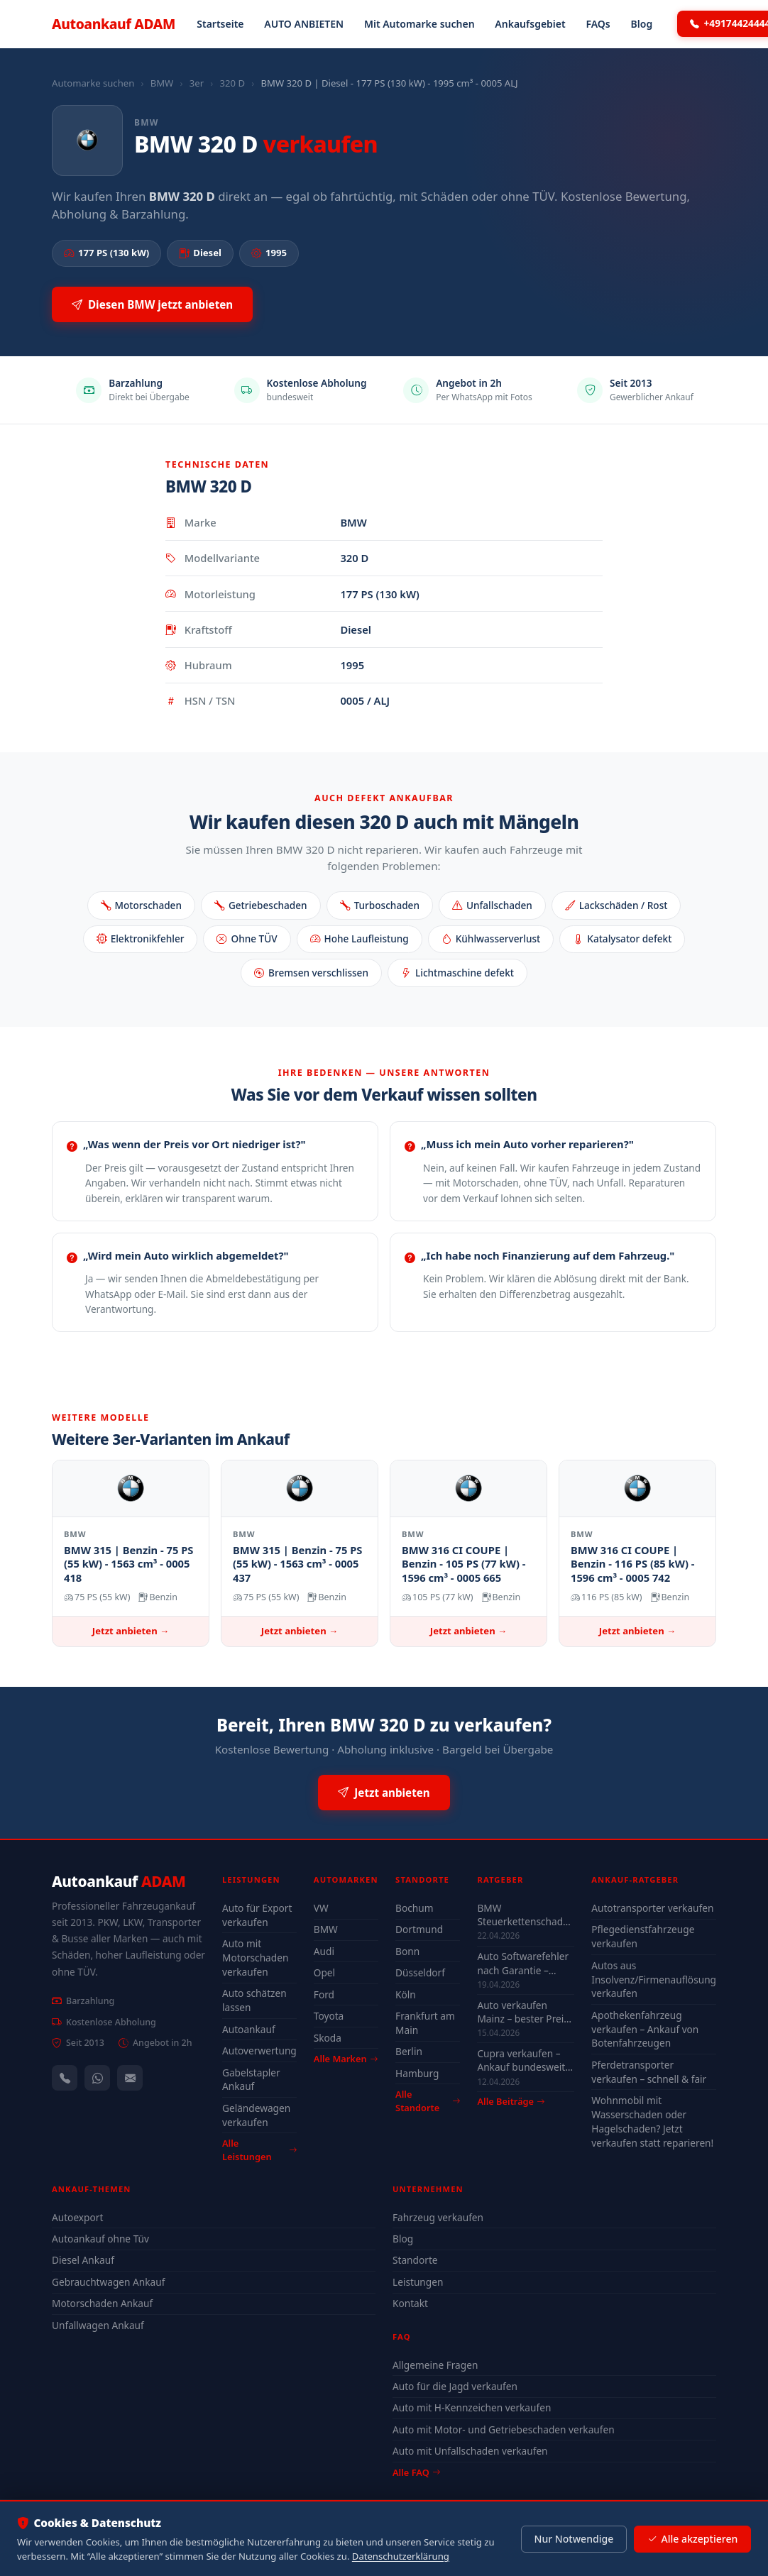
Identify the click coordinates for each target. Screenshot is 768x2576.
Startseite (220, 24)
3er (197, 83)
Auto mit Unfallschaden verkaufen (470, 2450)
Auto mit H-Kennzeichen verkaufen (472, 2407)
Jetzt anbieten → (130, 1630)
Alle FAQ (416, 2472)
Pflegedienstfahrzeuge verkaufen (642, 1936)
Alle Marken (346, 2058)
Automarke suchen (93, 83)
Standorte (415, 2260)
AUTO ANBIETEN (304, 24)
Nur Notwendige (573, 2538)
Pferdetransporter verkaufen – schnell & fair (648, 2072)
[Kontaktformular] (130, 2078)
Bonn (407, 1951)
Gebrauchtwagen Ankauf (108, 2282)
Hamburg (417, 2073)
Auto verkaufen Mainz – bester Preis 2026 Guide (522, 2011)
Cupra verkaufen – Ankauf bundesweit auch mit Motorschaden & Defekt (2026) (521, 2060)
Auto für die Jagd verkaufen (455, 2386)
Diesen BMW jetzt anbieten (152, 305)
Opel (324, 1972)
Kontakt (410, 2303)
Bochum (414, 1908)
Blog (642, 24)
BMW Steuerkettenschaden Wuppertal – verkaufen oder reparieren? (525, 1914)
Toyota (329, 2015)
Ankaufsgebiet (530, 24)
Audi (324, 1951)
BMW (162, 83)
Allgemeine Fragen (435, 2365)
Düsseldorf (420, 1972)
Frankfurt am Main (425, 2023)
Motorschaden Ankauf (102, 2303)
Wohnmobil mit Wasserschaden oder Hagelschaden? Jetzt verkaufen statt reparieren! (652, 2121)
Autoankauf (113, 24)
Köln (405, 1994)
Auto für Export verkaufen (257, 1915)
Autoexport (77, 2217)
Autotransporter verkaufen (652, 1908)
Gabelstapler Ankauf (251, 2079)
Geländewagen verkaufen (256, 2115)
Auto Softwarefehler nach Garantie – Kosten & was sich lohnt (523, 1962)
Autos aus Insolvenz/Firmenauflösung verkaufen (653, 1979)
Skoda (327, 2037)
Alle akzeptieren (692, 2539)
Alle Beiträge (510, 2102)
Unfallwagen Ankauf (98, 2325)
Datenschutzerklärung (400, 2556)
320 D (232, 83)
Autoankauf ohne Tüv (100, 2238)
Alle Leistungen (259, 2150)
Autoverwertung (259, 2050)
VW (321, 1908)
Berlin (408, 2051)
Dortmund (419, 1929)
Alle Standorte (427, 2101)
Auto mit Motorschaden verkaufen (255, 1957)
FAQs (598, 24)
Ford (324, 1994)
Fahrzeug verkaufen (438, 2217)
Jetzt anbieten (383, 1793)
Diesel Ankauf (83, 2260)
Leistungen (418, 2282)
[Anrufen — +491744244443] (64, 2078)
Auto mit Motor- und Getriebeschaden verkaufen (504, 2429)
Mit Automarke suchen (419, 24)
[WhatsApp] (97, 2078)
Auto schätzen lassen (254, 2000)
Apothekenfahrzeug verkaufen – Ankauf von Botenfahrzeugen (644, 2029)
